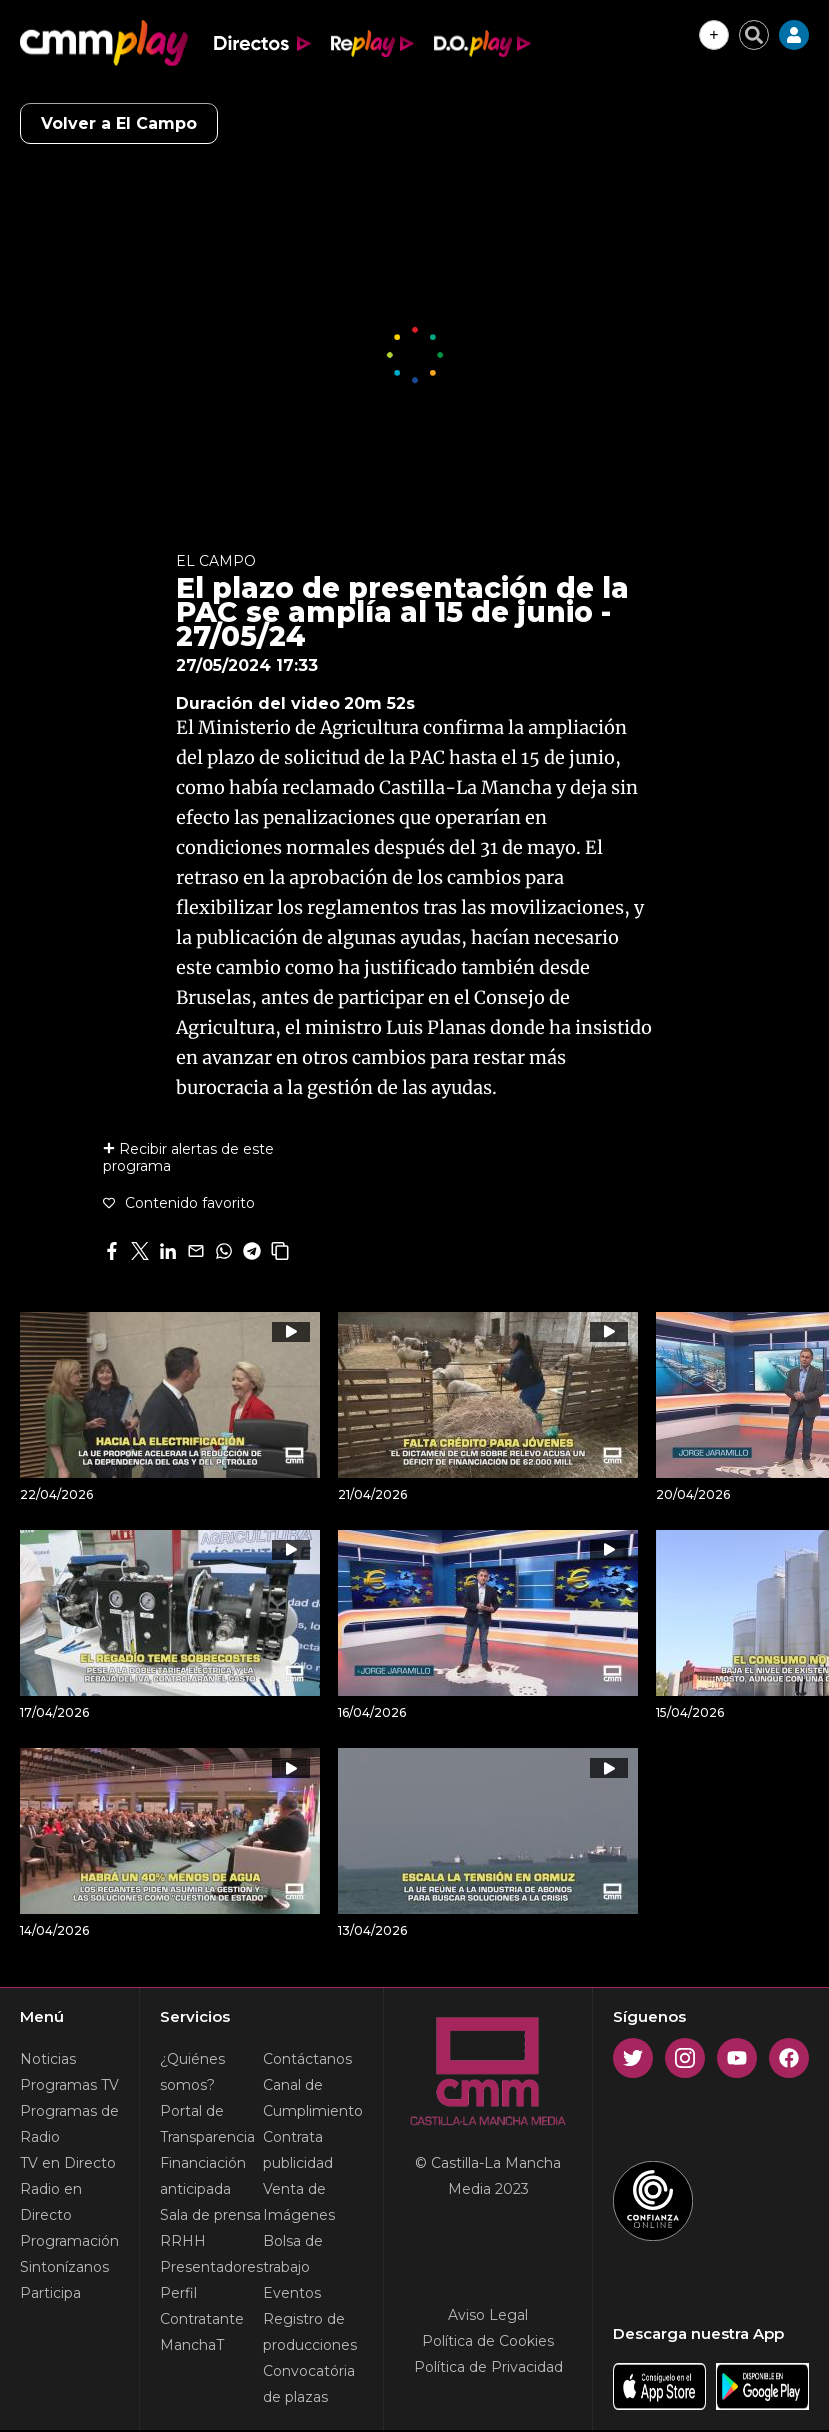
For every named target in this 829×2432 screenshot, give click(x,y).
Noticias (48, 2059)
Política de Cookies (488, 2341)
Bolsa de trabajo (293, 2254)
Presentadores (211, 2267)
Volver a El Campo (119, 123)
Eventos (292, 2293)
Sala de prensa (210, 2215)
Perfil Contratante (202, 2306)
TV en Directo (68, 2163)
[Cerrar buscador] (754, 35)
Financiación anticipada (203, 2176)
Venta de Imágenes (299, 2202)
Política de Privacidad (488, 2367)
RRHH (183, 2241)
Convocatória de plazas (309, 2384)
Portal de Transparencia (207, 2124)
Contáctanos (307, 2059)
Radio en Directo (51, 2202)
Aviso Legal (488, 2315)
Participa (50, 2293)
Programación (69, 2241)
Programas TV (69, 2085)
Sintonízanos (64, 2267)
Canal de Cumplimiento (313, 2098)
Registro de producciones (310, 2332)
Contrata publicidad (298, 2150)
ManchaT (192, 2345)
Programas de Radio (69, 2124)
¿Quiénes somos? (192, 2072)
